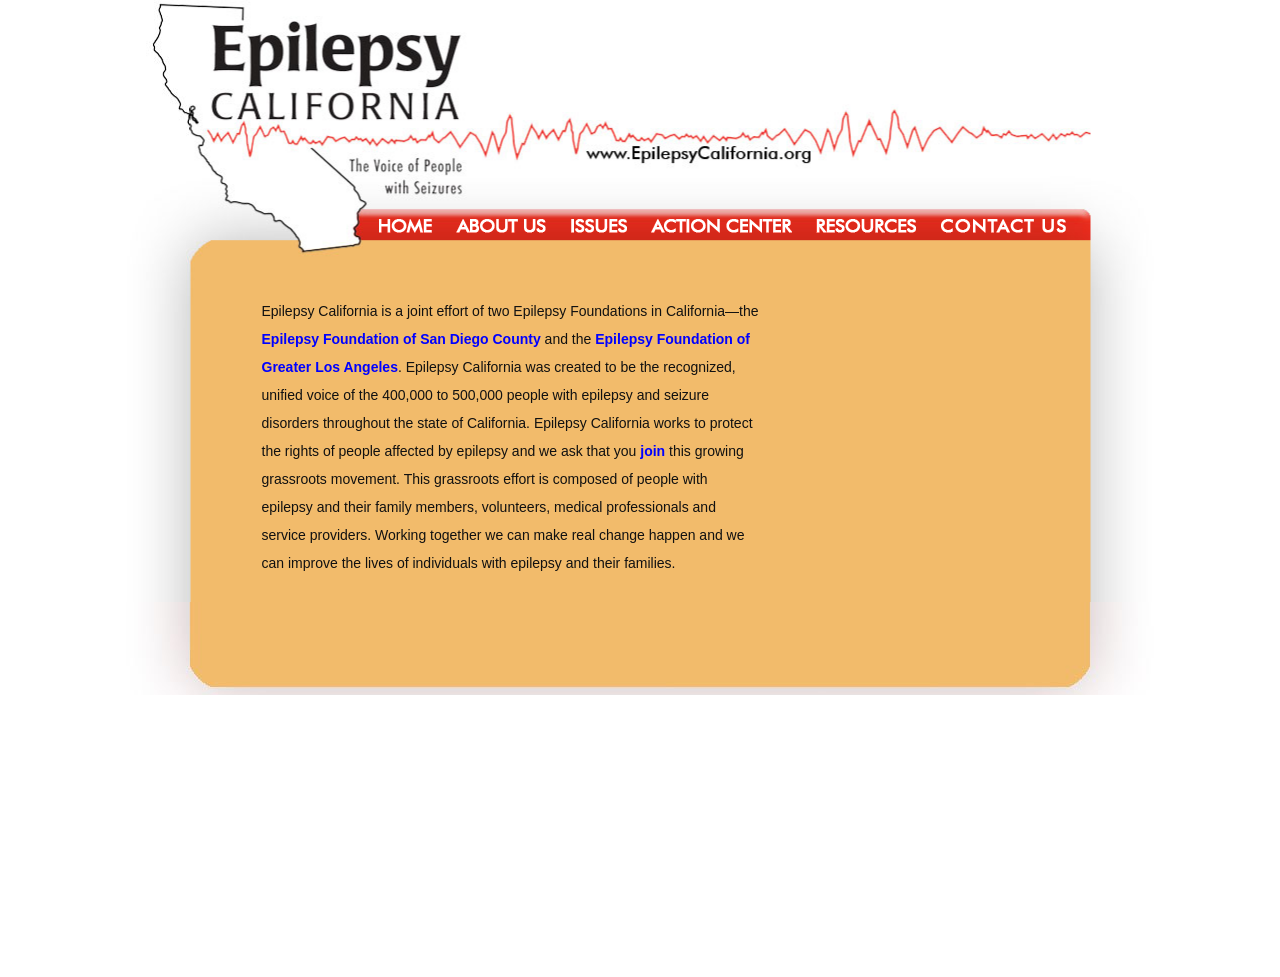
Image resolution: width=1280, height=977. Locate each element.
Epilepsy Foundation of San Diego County (401, 339)
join (652, 451)
